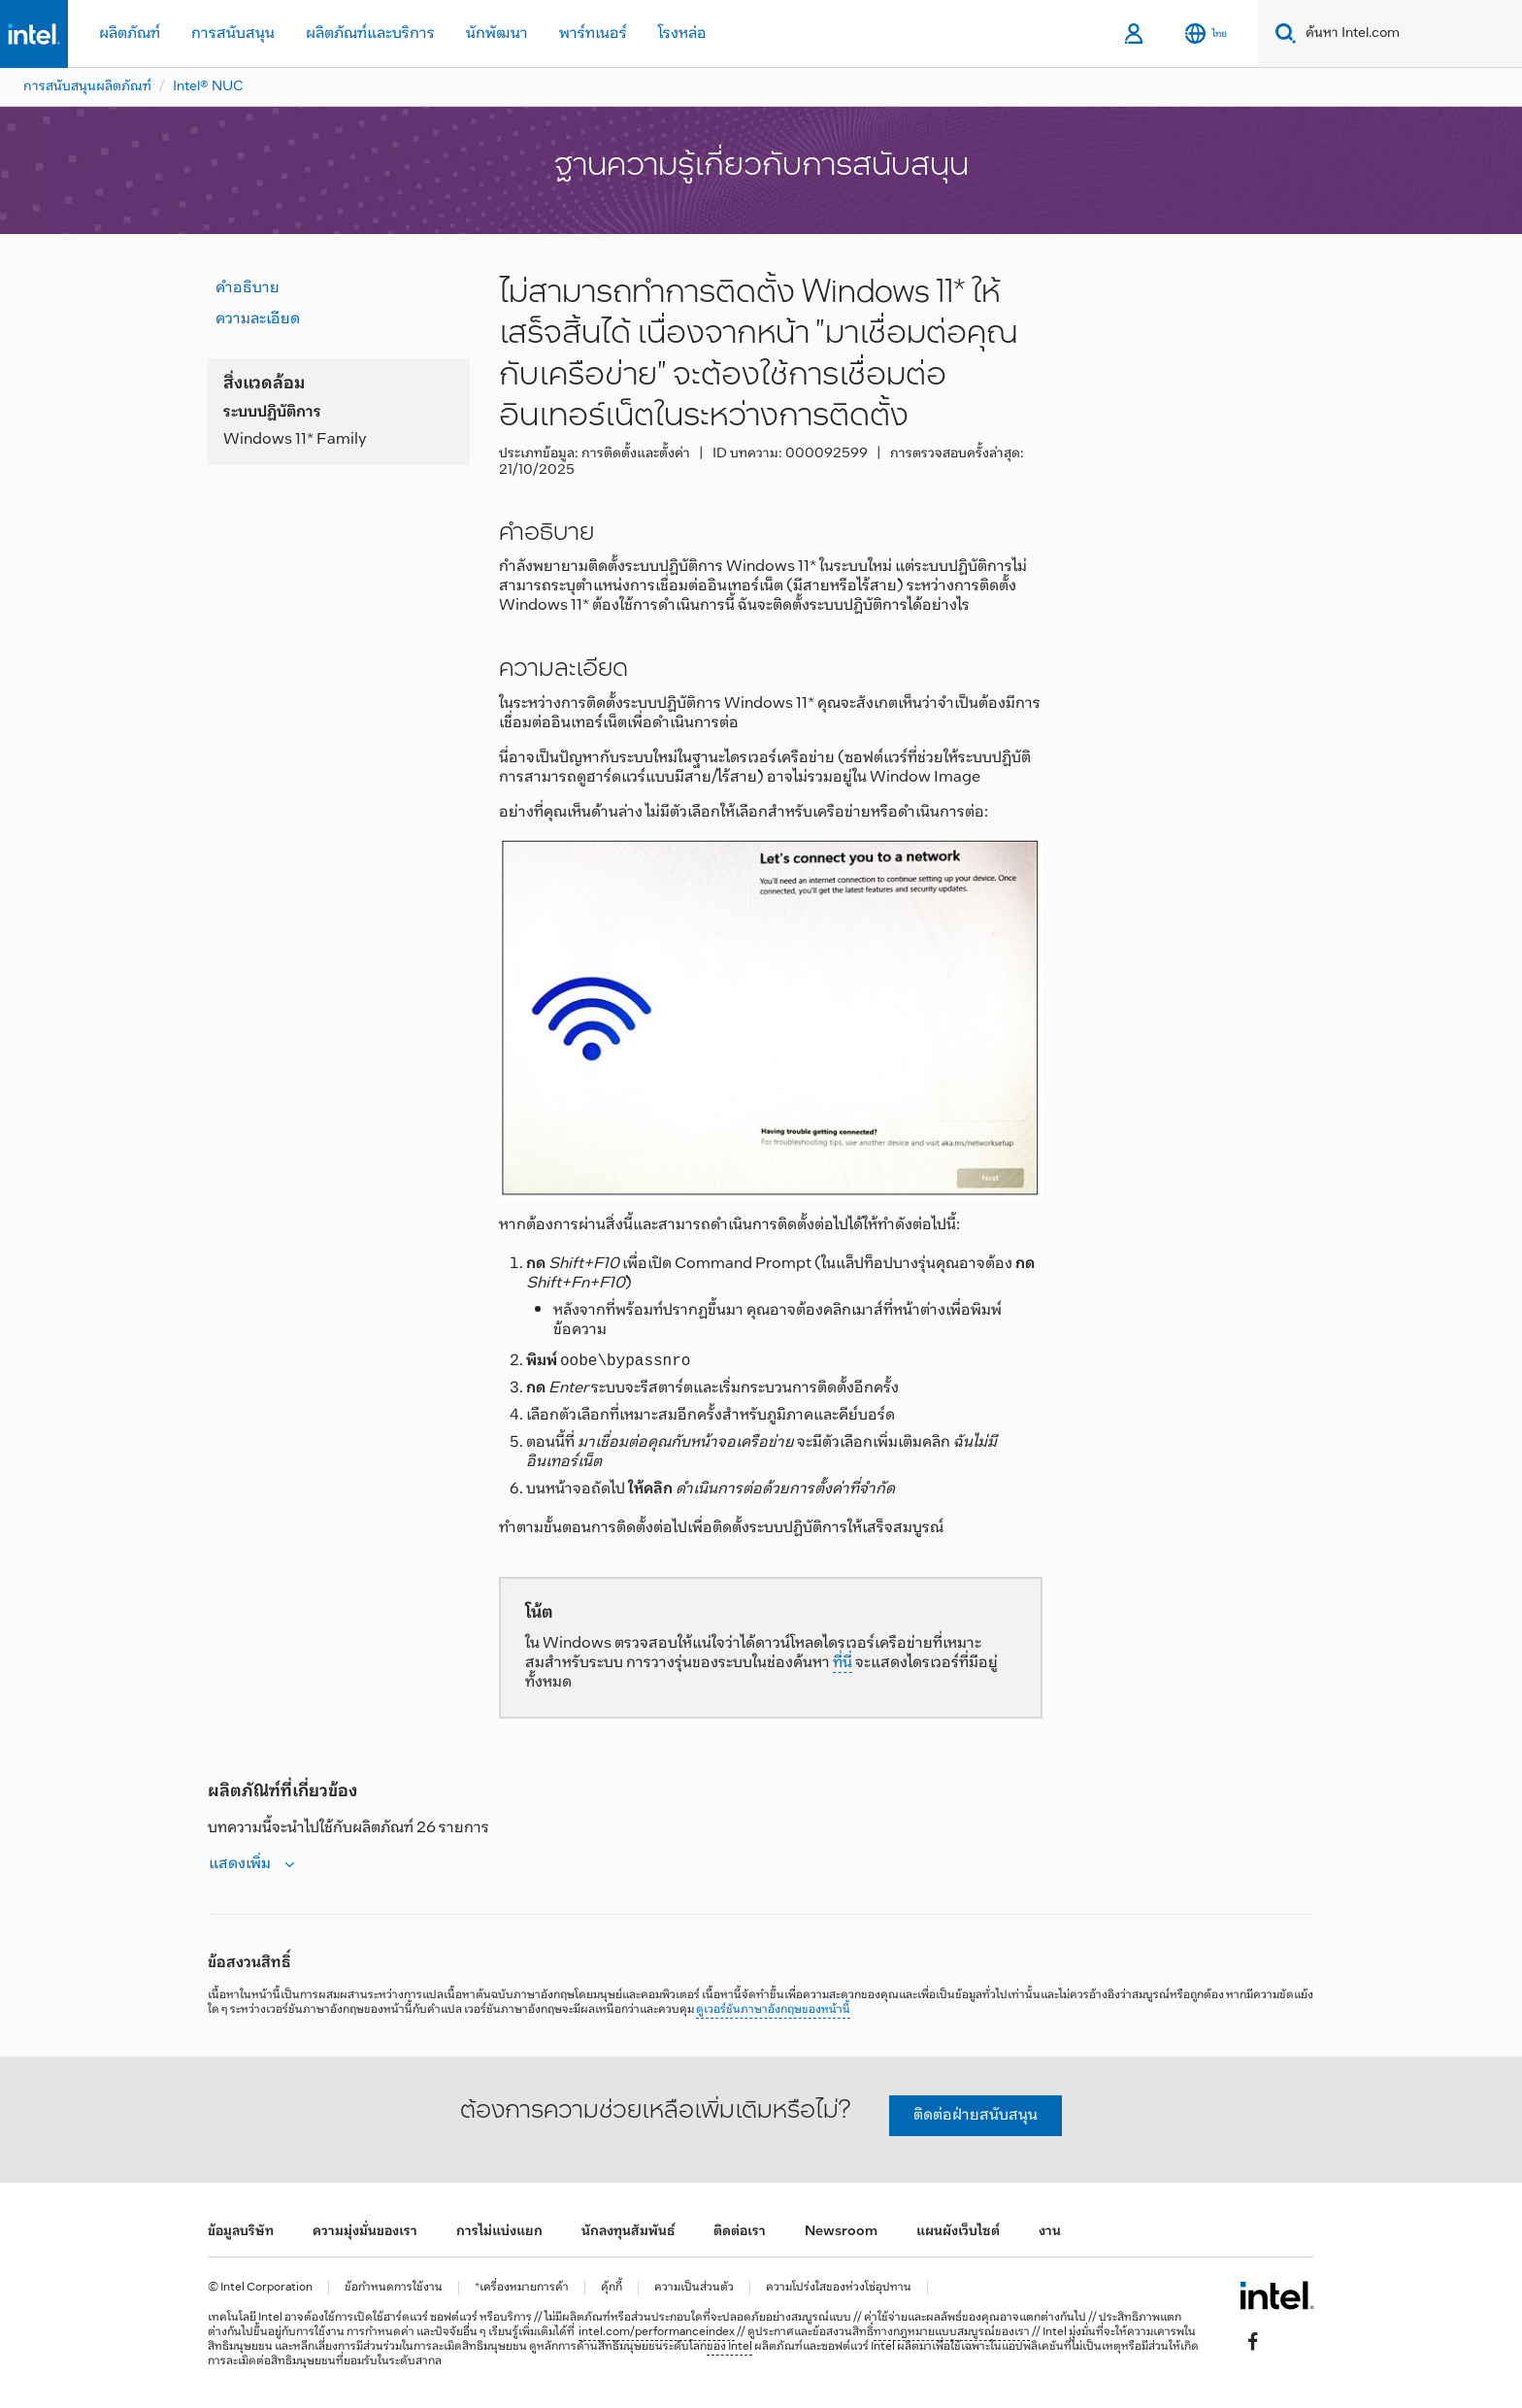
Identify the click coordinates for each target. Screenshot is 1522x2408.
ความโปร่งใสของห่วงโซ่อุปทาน (838, 2288)
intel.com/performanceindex (657, 2332)
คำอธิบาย (247, 288)
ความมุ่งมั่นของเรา (365, 2232)
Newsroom (841, 2232)
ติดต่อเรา (739, 2232)
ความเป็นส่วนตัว (694, 2288)
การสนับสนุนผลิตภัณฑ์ (87, 87)
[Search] (1282, 33)
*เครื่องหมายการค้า (522, 2288)
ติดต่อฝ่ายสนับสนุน (975, 2115)
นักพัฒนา (497, 33)
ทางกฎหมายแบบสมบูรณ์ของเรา (952, 2332)
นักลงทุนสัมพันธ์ (628, 2232)
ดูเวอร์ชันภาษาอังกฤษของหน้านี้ (773, 2010)
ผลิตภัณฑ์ (129, 33)
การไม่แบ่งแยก (499, 2232)
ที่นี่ (842, 1663)
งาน (1050, 2232)
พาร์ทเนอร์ (593, 33)
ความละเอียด (257, 319)
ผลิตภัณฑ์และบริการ (370, 33)
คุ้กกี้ (611, 2288)
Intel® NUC (208, 87)
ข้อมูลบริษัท (241, 2232)
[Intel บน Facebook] (1253, 2341)
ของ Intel (729, 2347)
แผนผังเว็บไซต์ (958, 2232)
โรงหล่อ (682, 33)
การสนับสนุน (233, 33)
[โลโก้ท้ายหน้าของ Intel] (1277, 2295)
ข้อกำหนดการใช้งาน (394, 2288)
